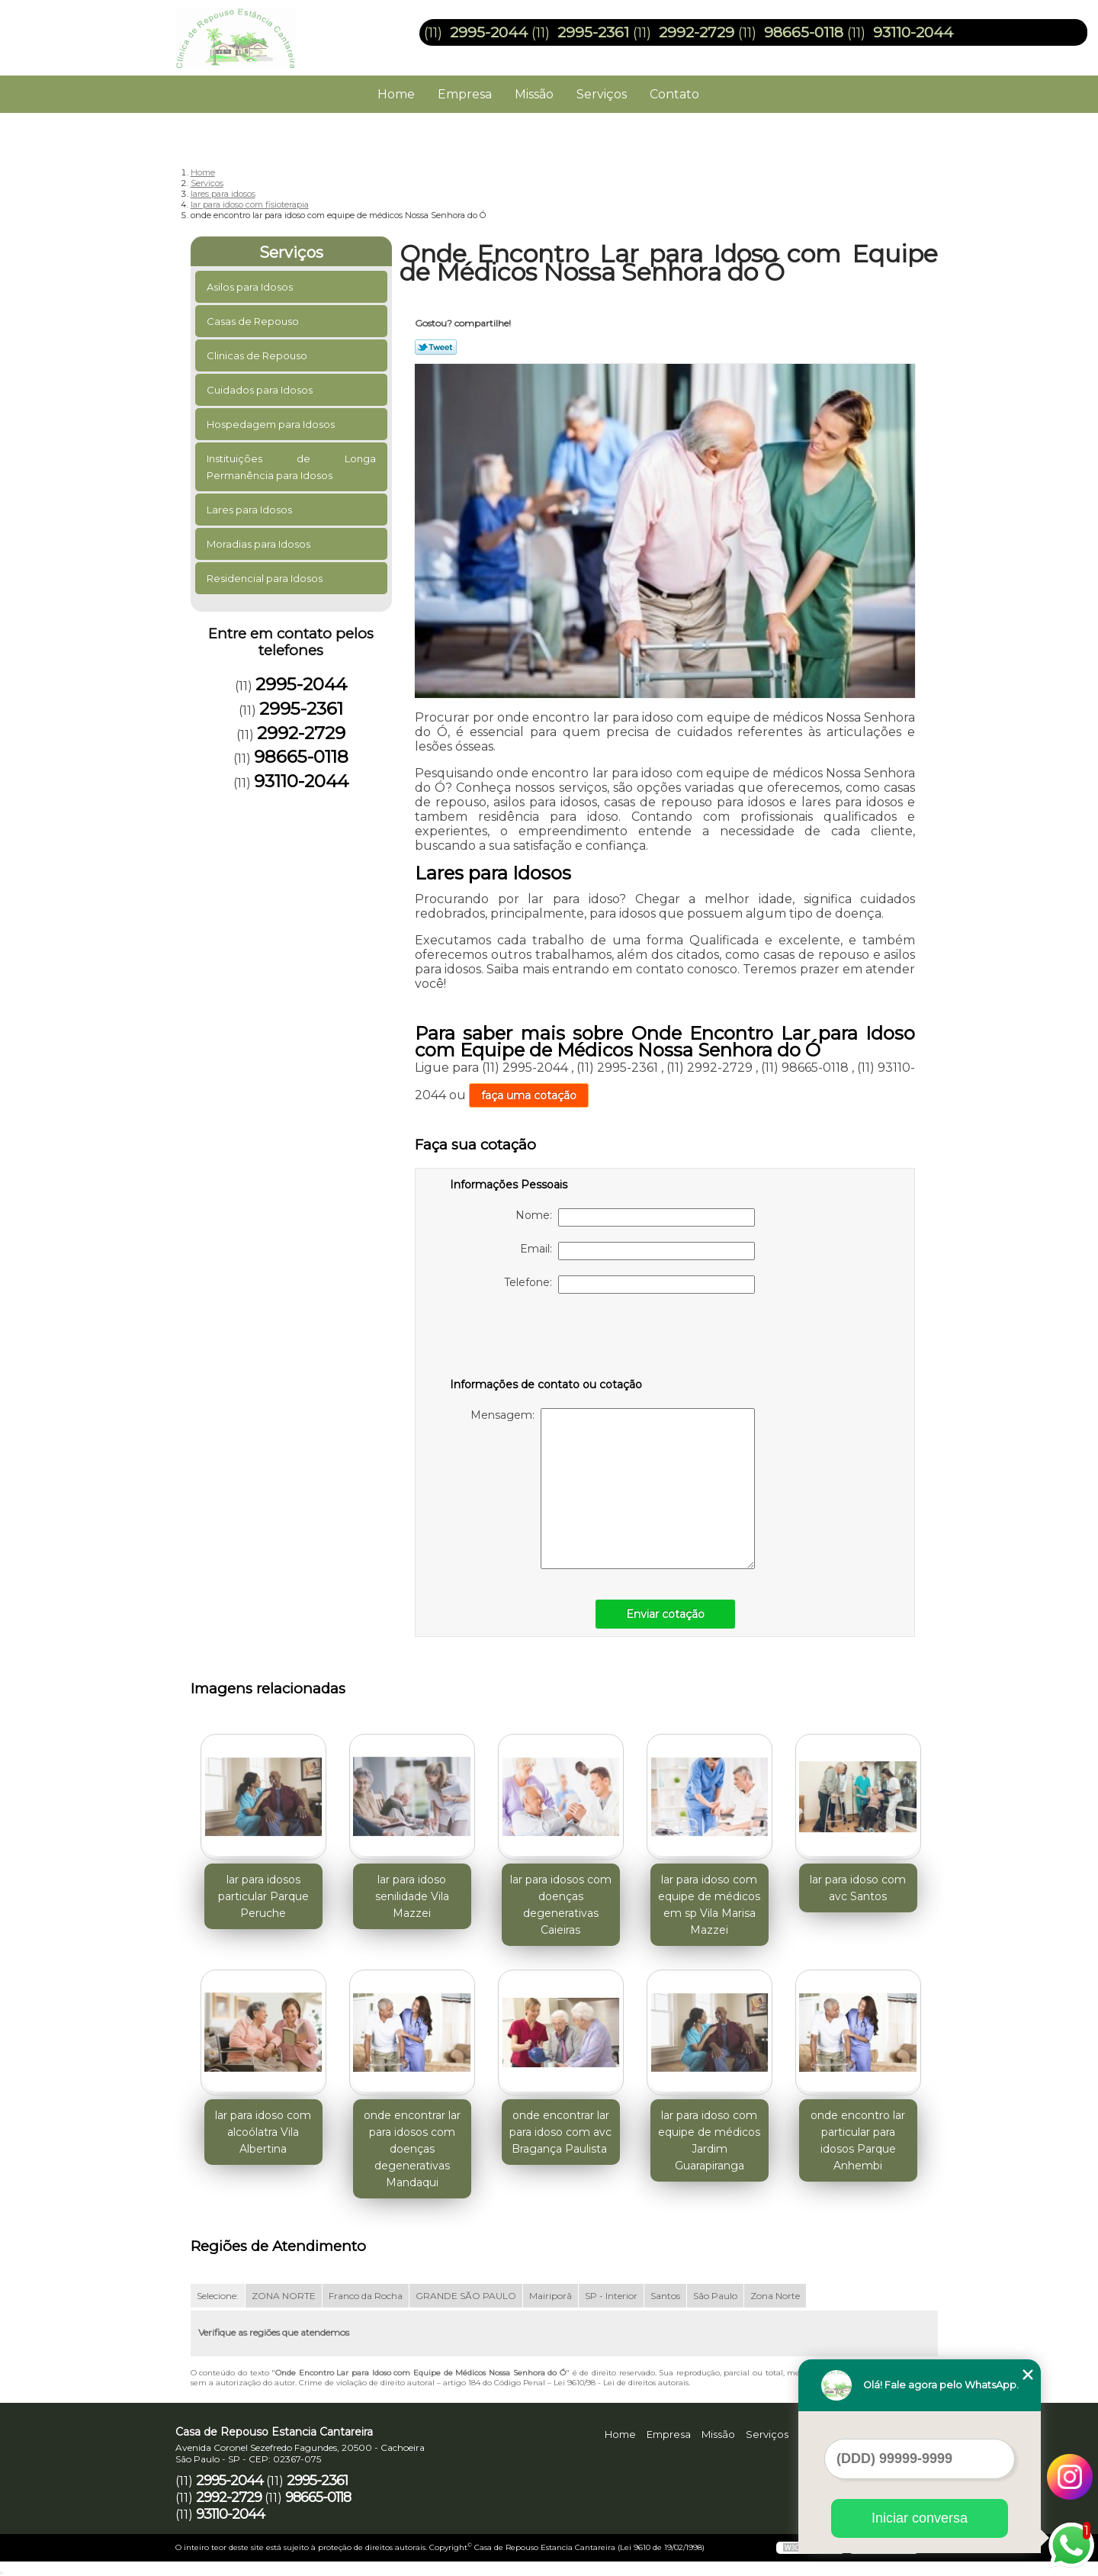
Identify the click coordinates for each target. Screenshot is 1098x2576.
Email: (637, 1251)
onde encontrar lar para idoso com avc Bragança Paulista (560, 2132)
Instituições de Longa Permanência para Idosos (292, 466)
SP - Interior (611, 2295)
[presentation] (547, 1338)
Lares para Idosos (250, 509)
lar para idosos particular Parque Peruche (263, 1896)
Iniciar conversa (920, 2518)
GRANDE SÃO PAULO (466, 2295)
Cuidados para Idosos (261, 390)
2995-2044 (489, 32)
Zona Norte (775, 2295)
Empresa (465, 94)
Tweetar (436, 347)
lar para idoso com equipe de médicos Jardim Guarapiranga (709, 2140)
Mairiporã (550, 2295)
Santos (665, 2295)
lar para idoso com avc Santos (858, 1888)
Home (396, 94)
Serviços (601, 94)
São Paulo (715, 2295)
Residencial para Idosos (266, 578)
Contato (674, 94)
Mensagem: (612, 1488)
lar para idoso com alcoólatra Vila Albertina (263, 2132)
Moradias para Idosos (260, 544)
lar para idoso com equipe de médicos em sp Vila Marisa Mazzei (709, 1905)
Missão (534, 94)
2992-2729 (696, 32)
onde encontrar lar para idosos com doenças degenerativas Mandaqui (412, 2148)
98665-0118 (803, 32)
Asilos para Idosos (251, 287)
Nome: (635, 1217)
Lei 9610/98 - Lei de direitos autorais (621, 2383)
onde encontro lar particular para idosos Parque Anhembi (858, 2140)
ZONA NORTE (284, 2295)
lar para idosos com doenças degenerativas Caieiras (561, 1905)
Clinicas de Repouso (258, 355)
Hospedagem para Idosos (272, 424)
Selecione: (218, 2295)
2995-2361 (593, 32)
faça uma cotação (528, 1095)
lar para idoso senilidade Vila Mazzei (412, 1896)
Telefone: (629, 1284)
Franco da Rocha (366, 2295)
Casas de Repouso (254, 321)
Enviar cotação (665, 1614)
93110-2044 (913, 32)
